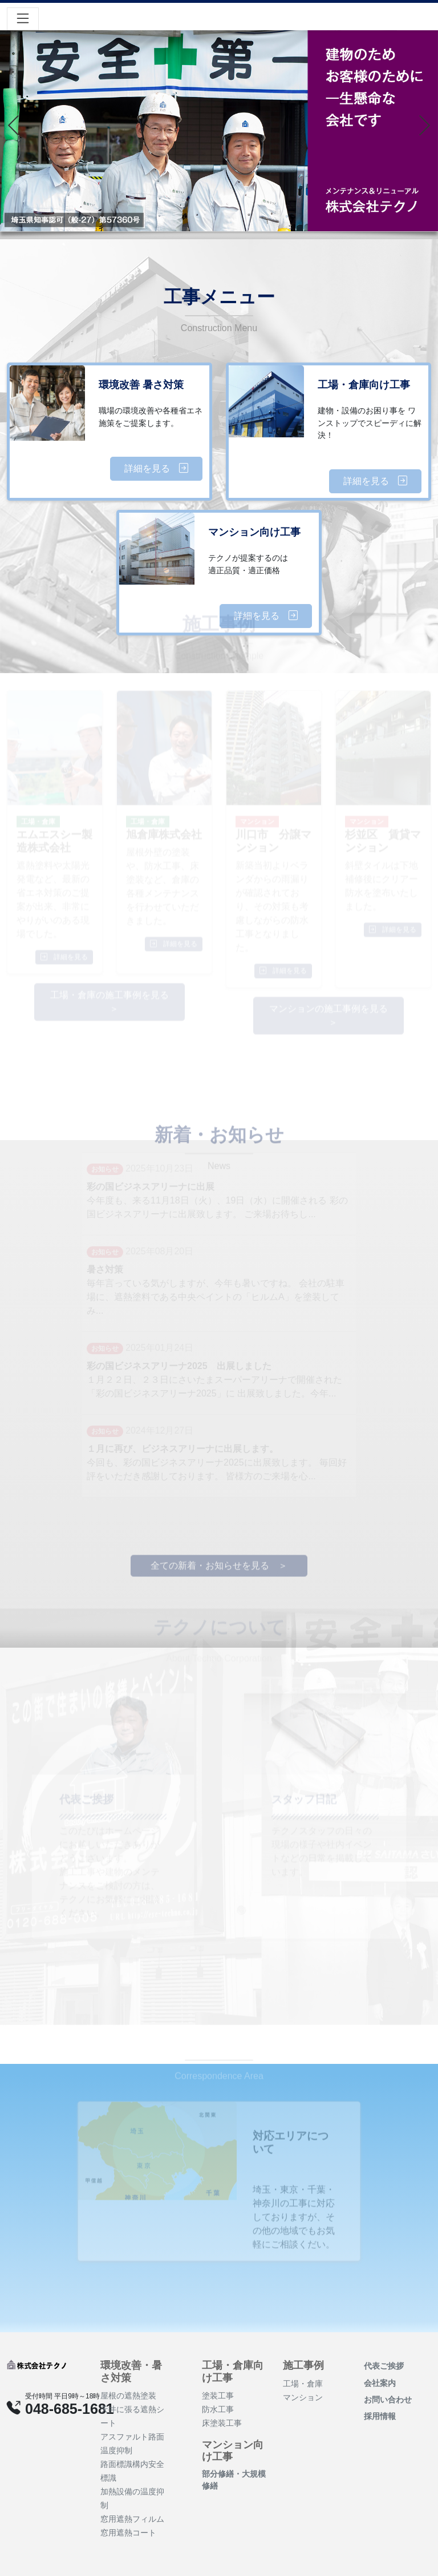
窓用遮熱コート (128, 2532)
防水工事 (218, 2409)
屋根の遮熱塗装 (128, 2395)
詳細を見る (156, 468)
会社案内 (380, 2383)
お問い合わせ (388, 2399)
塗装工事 (218, 2395)
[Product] (36, 2364)
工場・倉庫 (303, 2383)
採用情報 (380, 2416)
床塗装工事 (222, 2423)
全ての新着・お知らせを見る (210, 1551)
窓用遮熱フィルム (132, 2518)
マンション (303, 2397)
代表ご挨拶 (384, 2365)
